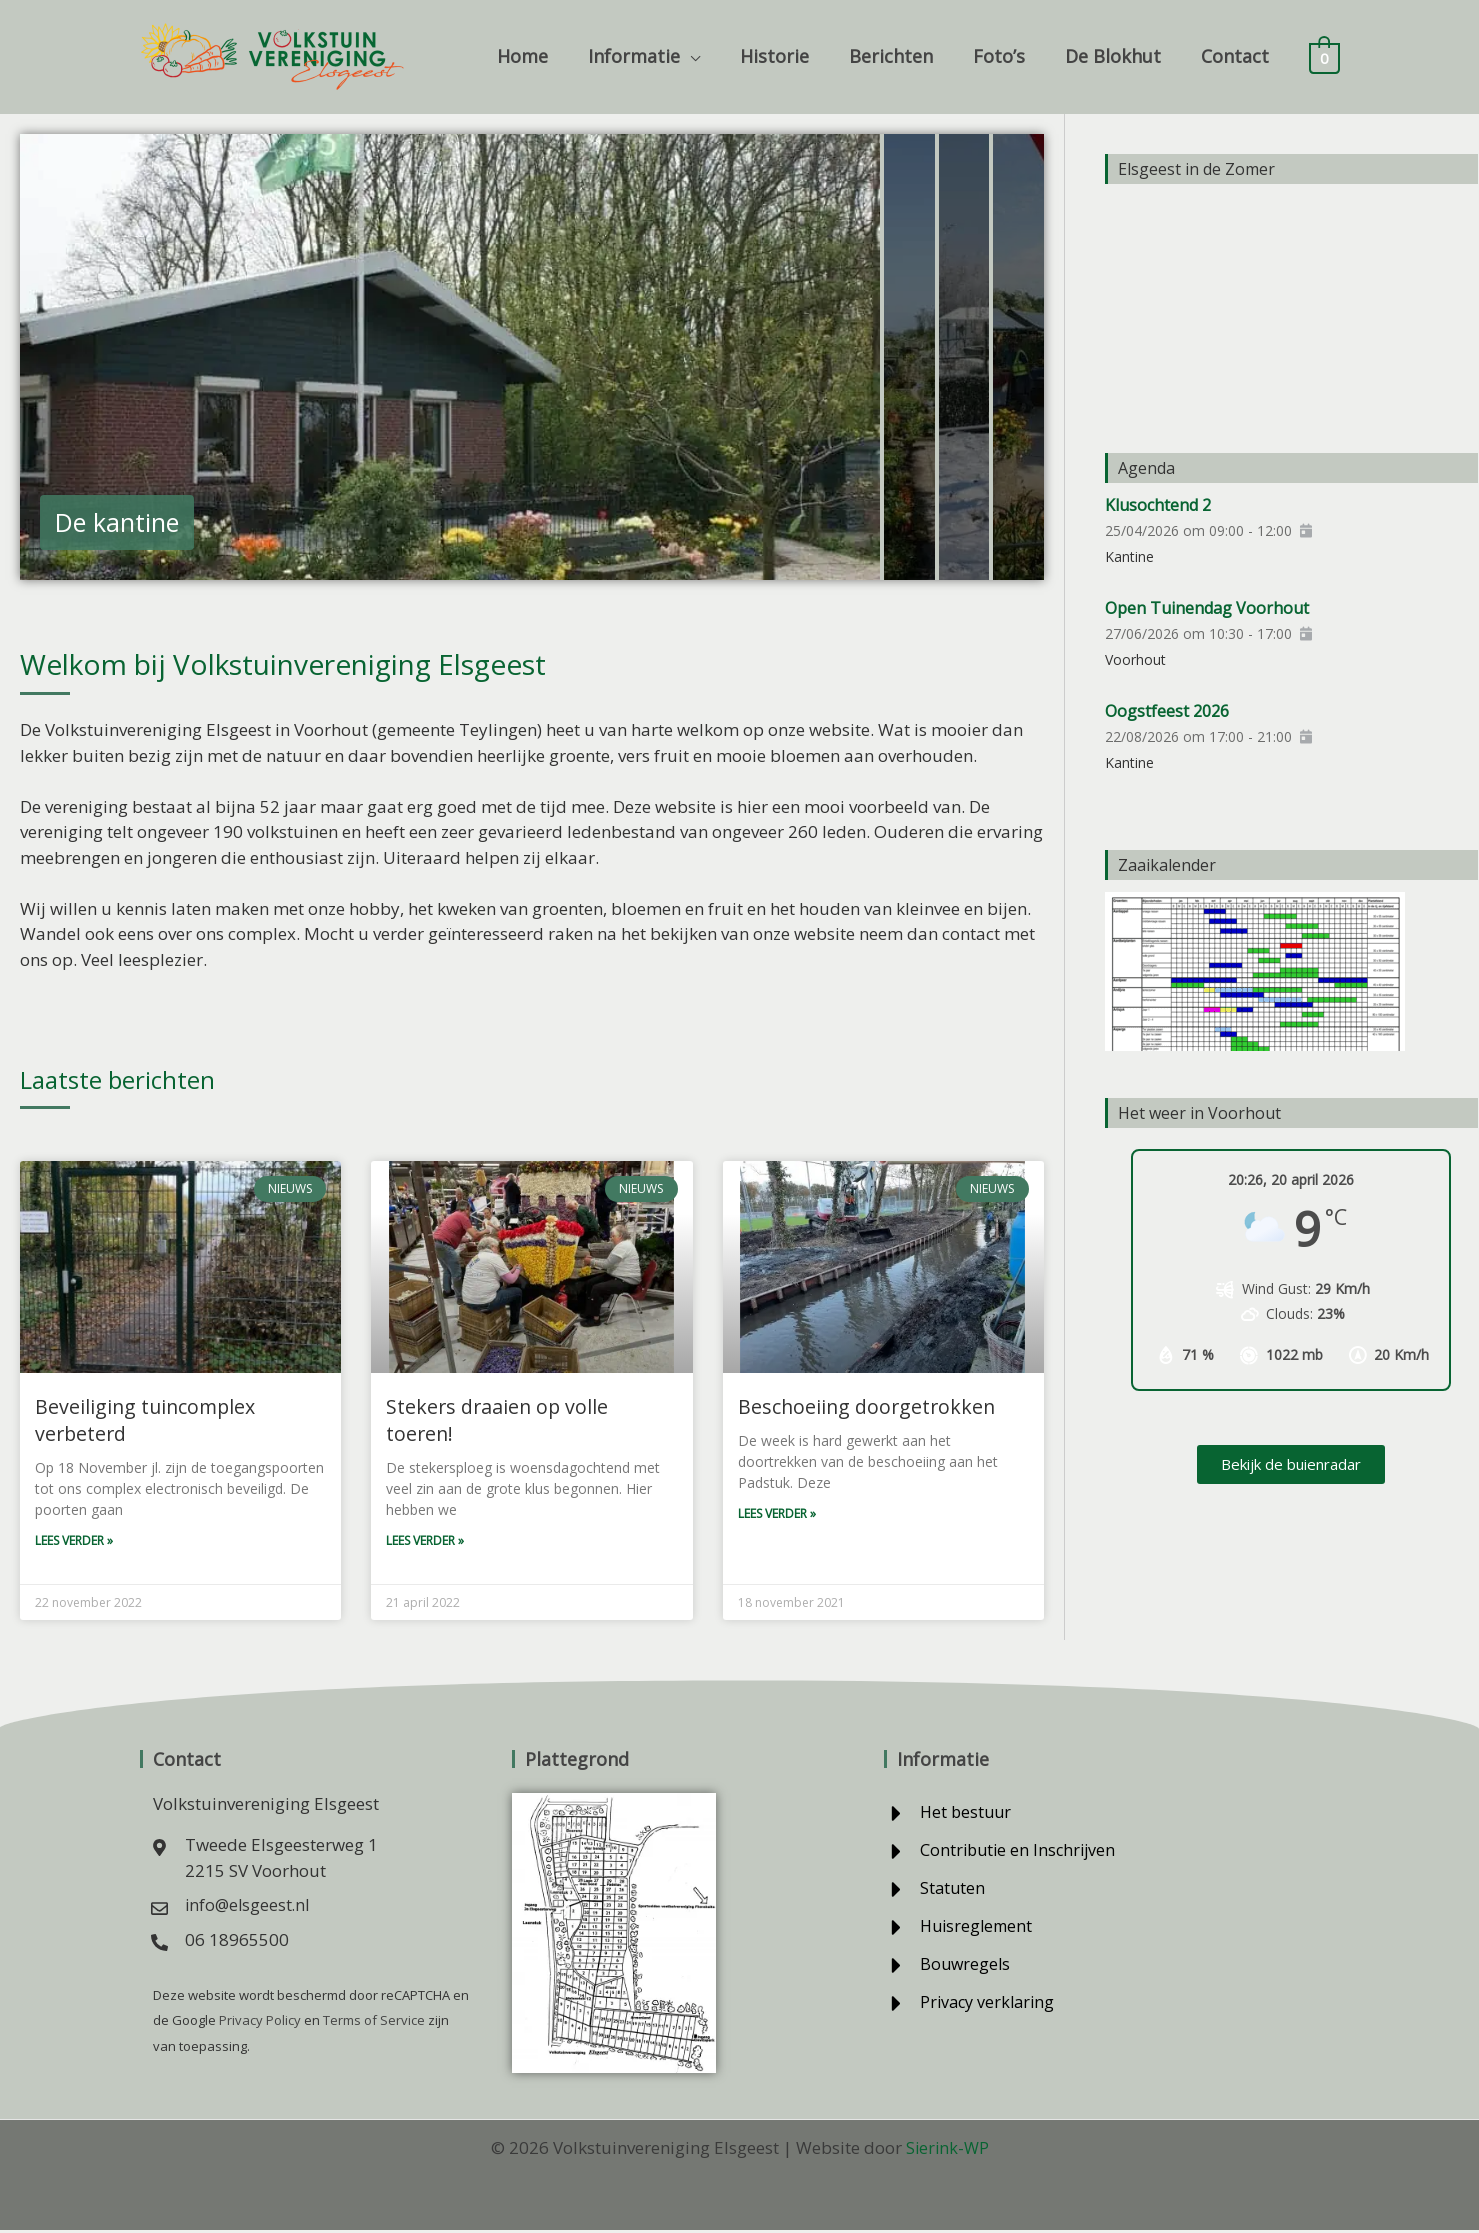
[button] (712, 56)
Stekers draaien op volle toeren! (531, 1407)
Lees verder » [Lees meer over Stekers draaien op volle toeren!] (425, 1515)
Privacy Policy (258, 2024)
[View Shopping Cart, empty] (1324, 56)
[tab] (450, 357)
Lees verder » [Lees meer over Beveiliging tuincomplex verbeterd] (74, 1542)
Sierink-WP (947, 2150)
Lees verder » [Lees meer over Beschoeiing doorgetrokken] (777, 1515)
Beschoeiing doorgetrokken (864, 1407)
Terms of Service (372, 2024)
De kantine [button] (117, 522)
